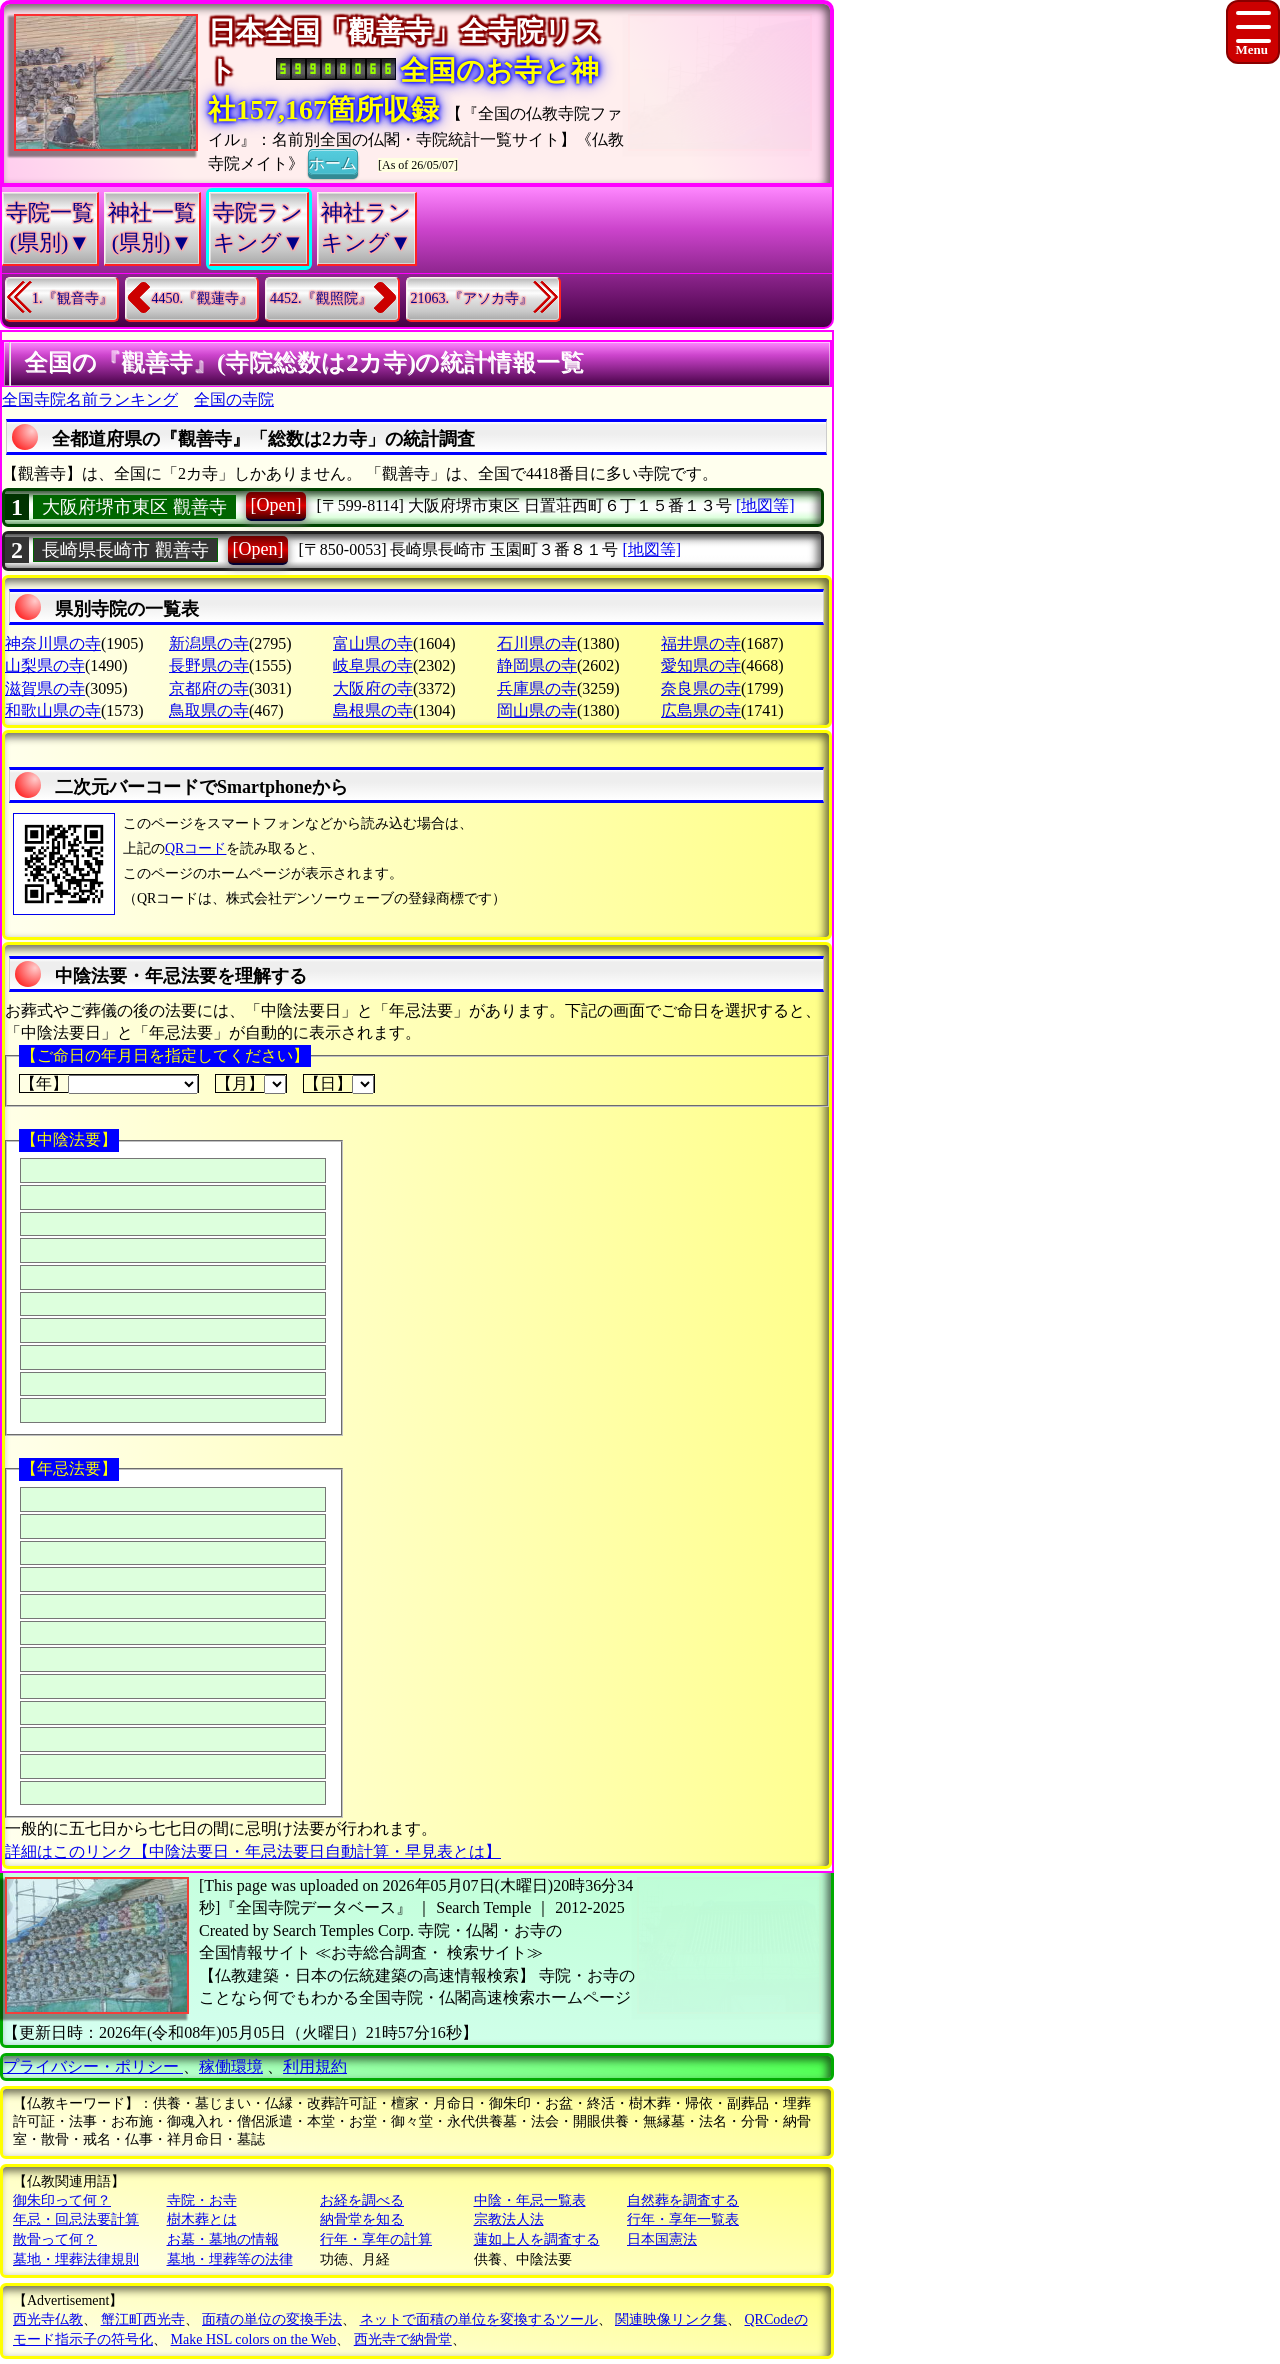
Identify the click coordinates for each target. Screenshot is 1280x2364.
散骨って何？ (55, 2239)
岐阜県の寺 (373, 665)
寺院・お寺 (202, 2200)
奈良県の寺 (701, 688)
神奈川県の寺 (53, 643)
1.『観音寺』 (72, 298)
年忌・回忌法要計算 (76, 2219)
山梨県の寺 (45, 665)
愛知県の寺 (701, 665)
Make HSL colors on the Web (254, 2339)
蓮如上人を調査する (537, 2239)
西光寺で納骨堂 (403, 2339)
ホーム (333, 162)
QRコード (195, 848)
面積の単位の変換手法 (272, 2319)
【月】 (251, 1084)
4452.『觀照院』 (321, 298)
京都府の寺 (209, 688)
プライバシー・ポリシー (93, 2066)
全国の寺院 (234, 399)
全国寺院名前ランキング (90, 399)
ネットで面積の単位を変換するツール (479, 2319)
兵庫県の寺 (537, 688)
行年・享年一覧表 (683, 2219)
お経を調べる (362, 2200)
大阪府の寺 (373, 688)
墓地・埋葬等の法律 (230, 2259)
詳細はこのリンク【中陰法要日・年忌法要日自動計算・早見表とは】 (253, 1851)
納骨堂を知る (362, 2219)
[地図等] (765, 505)
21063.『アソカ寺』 (472, 298)
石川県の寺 (537, 643)
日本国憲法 (662, 2239)
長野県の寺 (209, 665)
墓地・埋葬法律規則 (76, 2259)
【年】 (109, 1084)
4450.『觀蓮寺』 (203, 298)
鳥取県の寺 (209, 710)
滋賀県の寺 (45, 688)
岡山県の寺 (537, 710)
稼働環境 (231, 2066)
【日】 (339, 1084)
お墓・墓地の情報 (223, 2239)
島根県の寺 (373, 710)
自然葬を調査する (683, 2200)
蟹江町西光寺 (143, 2319)
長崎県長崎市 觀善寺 (125, 550)
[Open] (276, 505)
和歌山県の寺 (53, 710)
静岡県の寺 (537, 665)
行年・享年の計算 (376, 2239)
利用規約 (315, 2066)
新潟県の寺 (209, 643)
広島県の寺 (701, 710)
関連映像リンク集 (671, 2319)
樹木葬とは (202, 2219)
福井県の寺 (701, 643)
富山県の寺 (373, 643)
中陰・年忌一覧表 (530, 2200)
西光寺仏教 (48, 2319)
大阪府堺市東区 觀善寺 (134, 507)
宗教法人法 (509, 2219)
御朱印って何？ (62, 2200)
